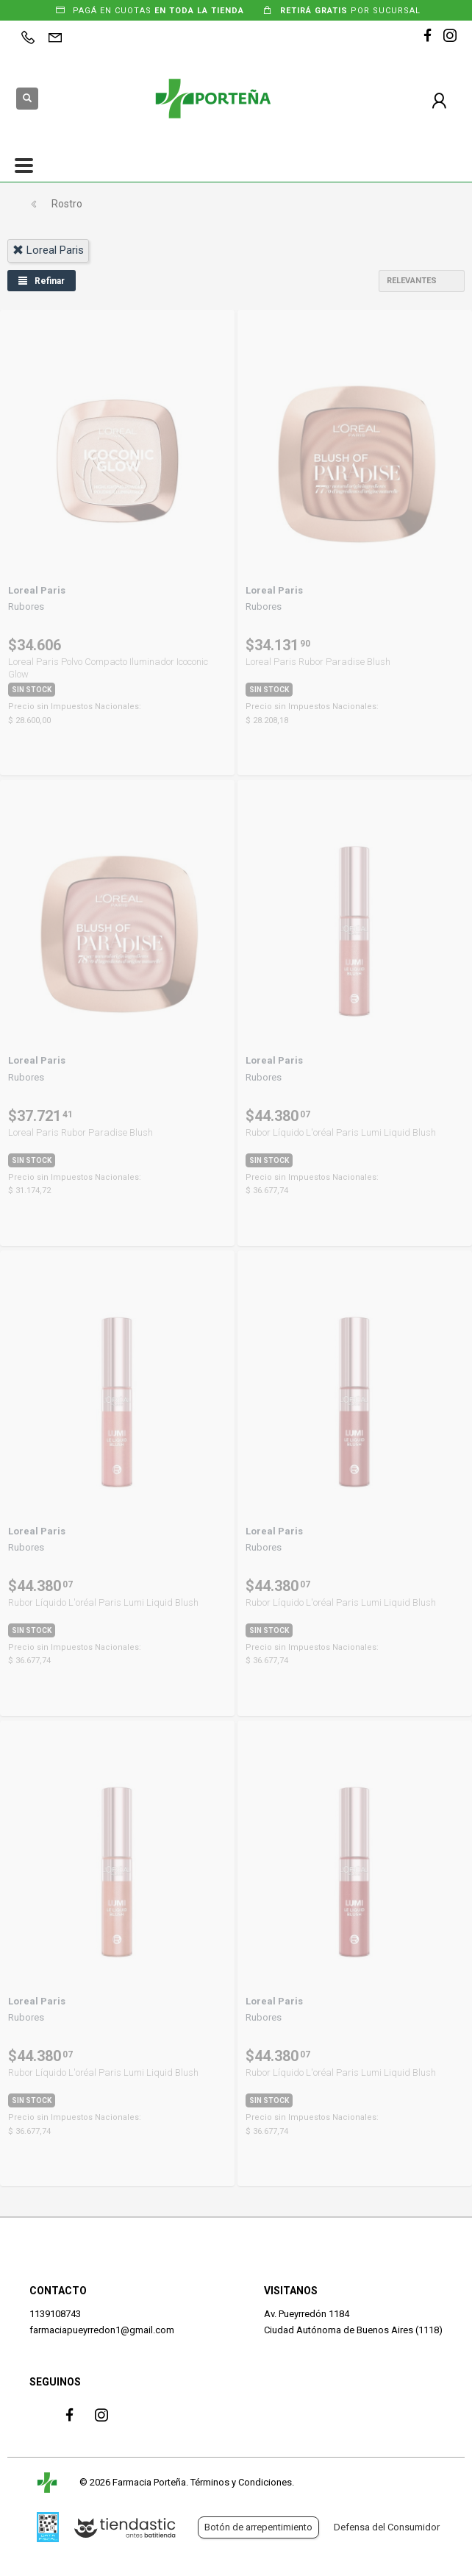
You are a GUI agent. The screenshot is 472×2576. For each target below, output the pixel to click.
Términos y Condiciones (241, 2482)
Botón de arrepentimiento (258, 2527)
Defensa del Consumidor (387, 2527)
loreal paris (48, 250)
